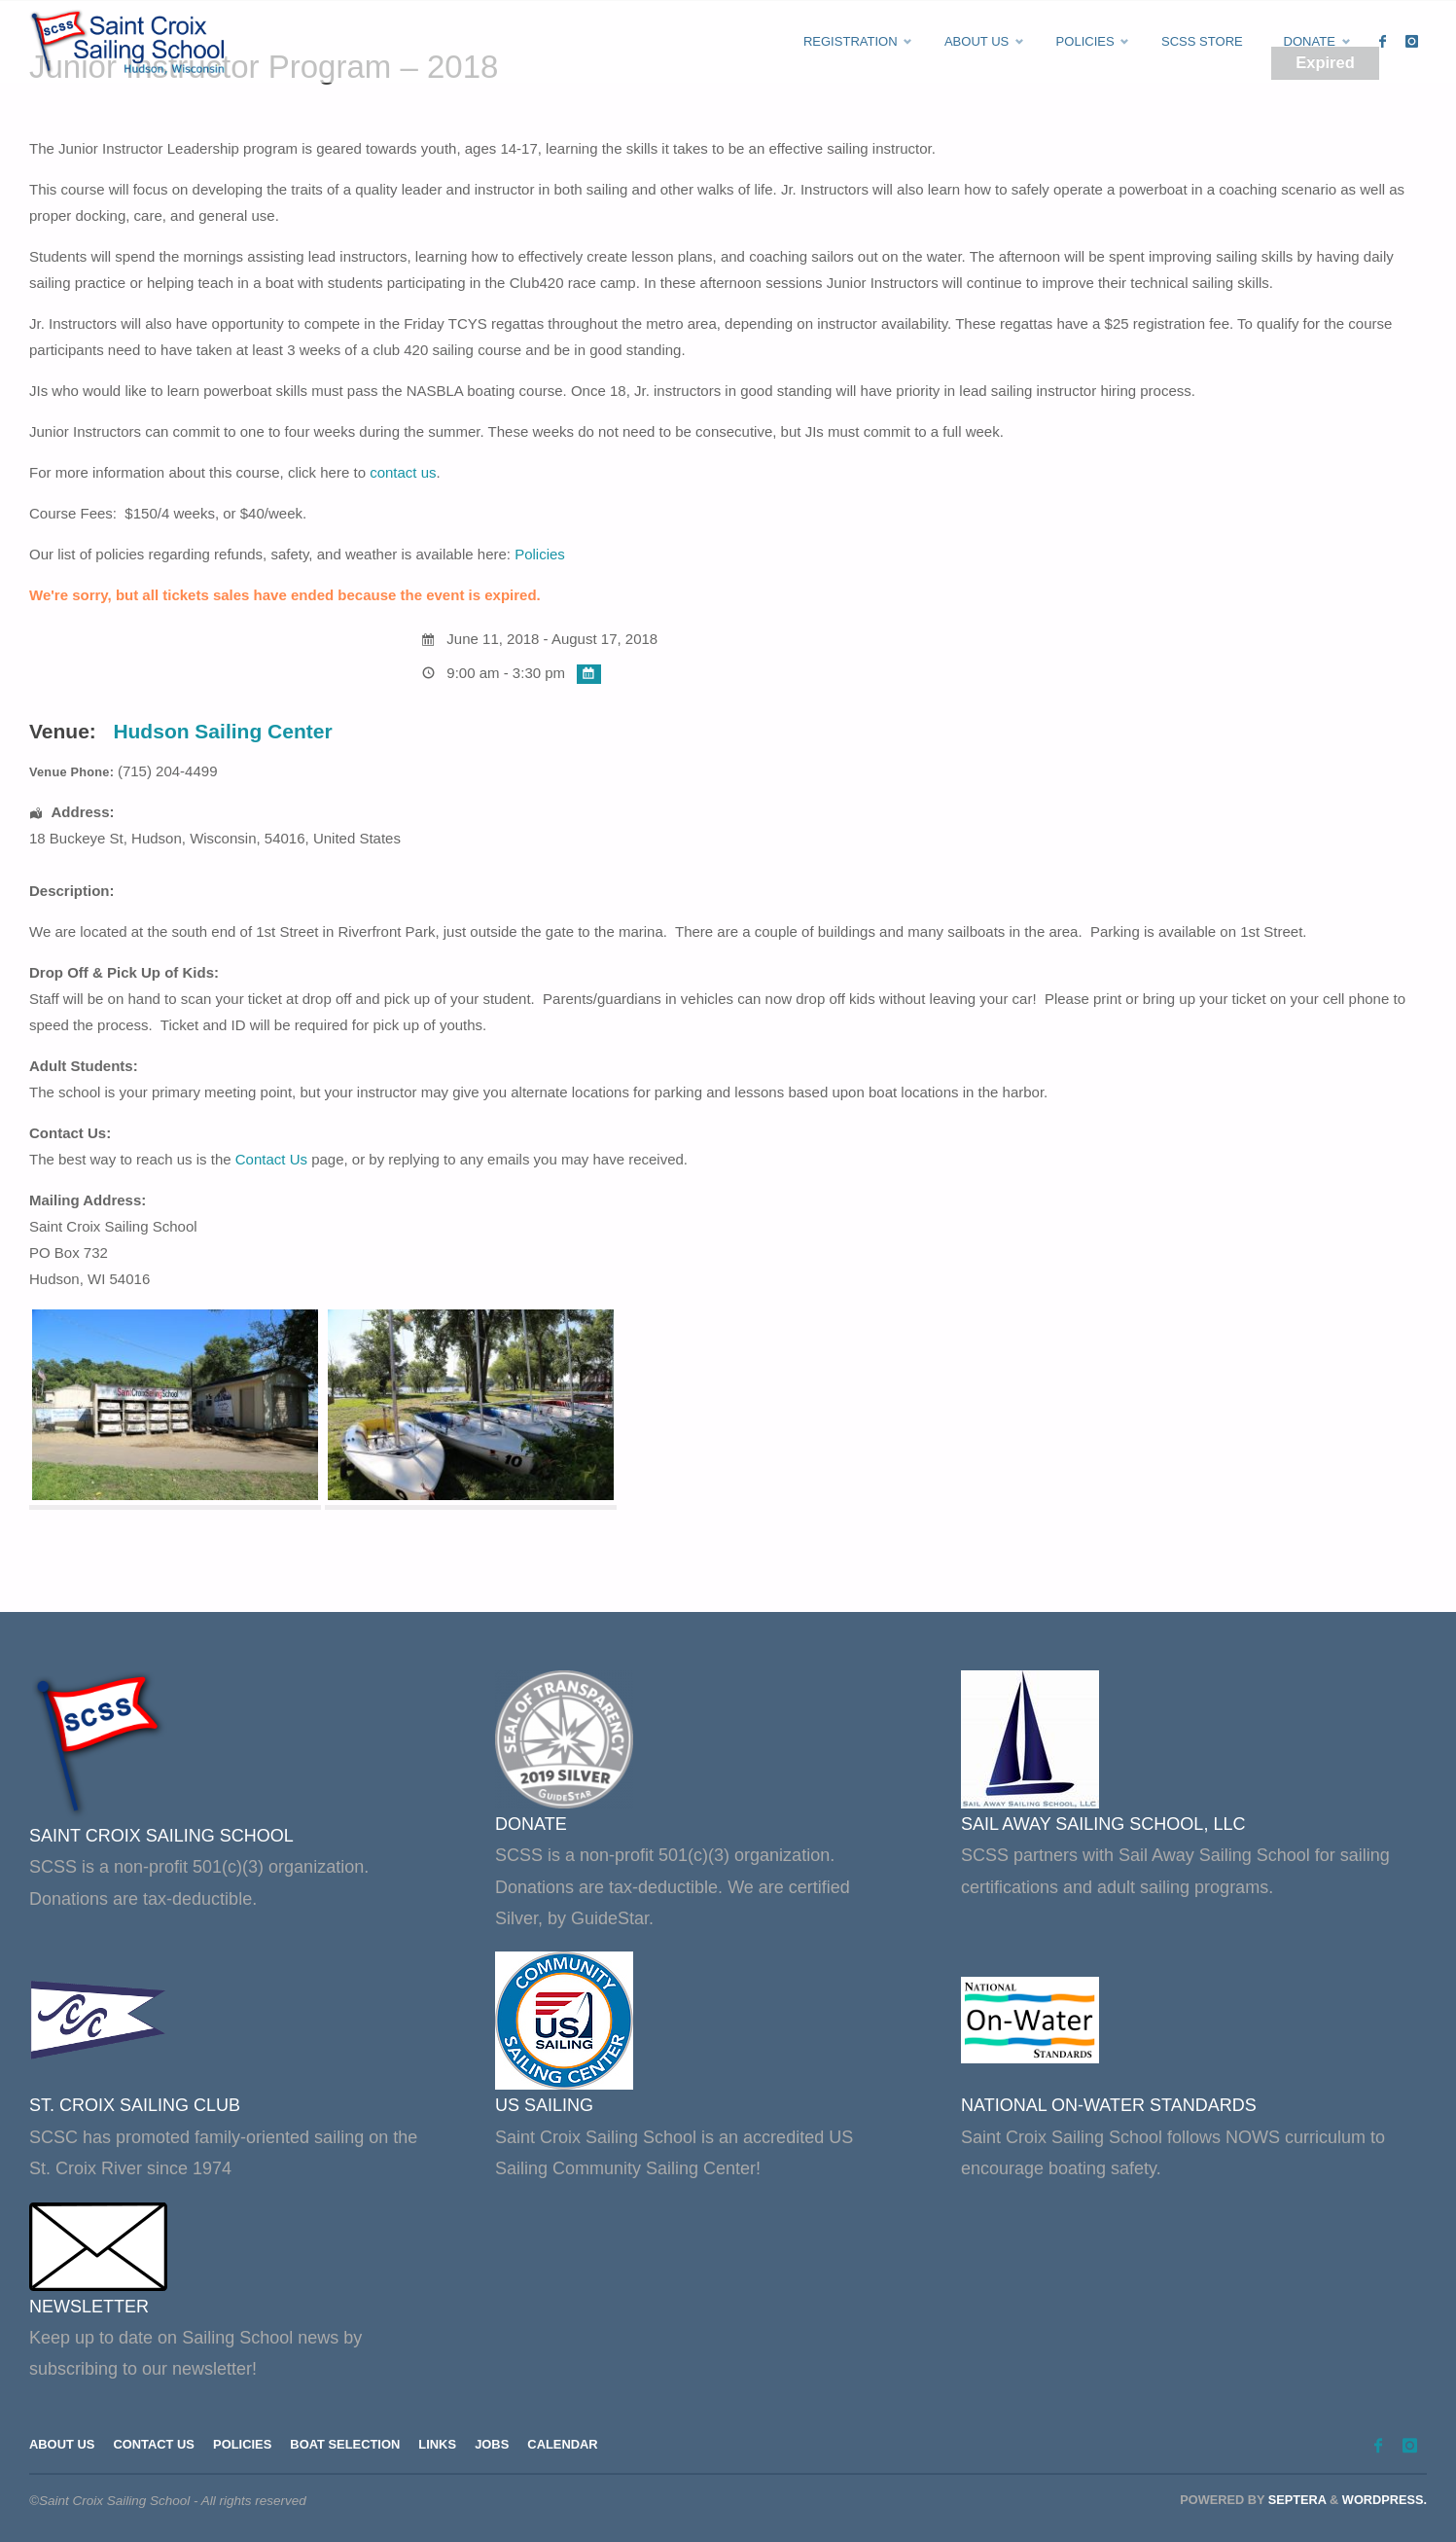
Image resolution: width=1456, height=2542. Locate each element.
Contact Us (271, 1159)
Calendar (588, 2446)
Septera (1295, 2499)
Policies (540, 554)
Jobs (514, 2446)
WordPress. (1384, 2499)
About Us (63, 2446)
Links (457, 2446)
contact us (403, 472)
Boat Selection (359, 2446)
